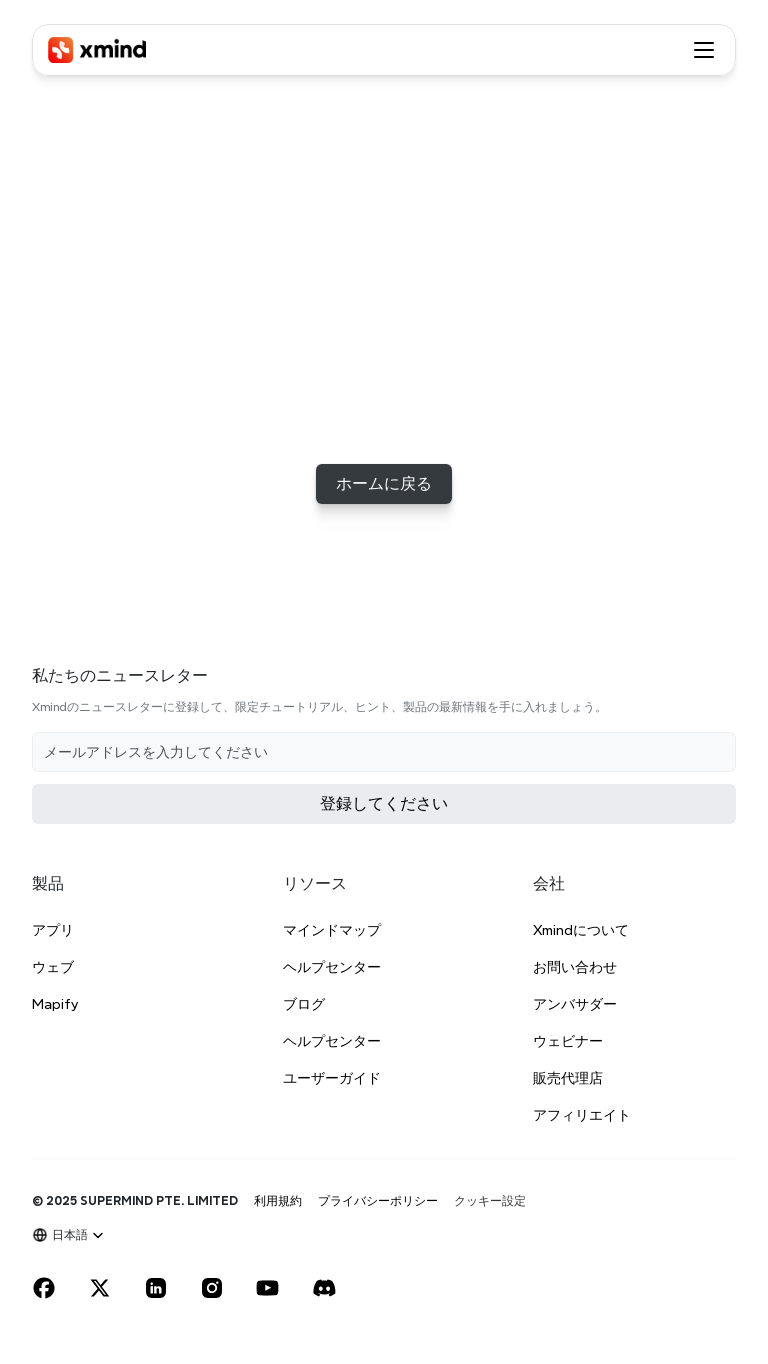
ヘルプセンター (332, 967)
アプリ (53, 930)
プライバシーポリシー (378, 1200)
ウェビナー (568, 1041)
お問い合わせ (575, 967)
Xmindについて (581, 930)
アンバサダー (575, 1004)
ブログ (304, 1004)
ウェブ (53, 967)
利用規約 (278, 1200)
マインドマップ (332, 930)
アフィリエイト (582, 1115)
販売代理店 (568, 1078)
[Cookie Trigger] (490, 1201)
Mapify (55, 1004)
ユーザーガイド (332, 1078)
